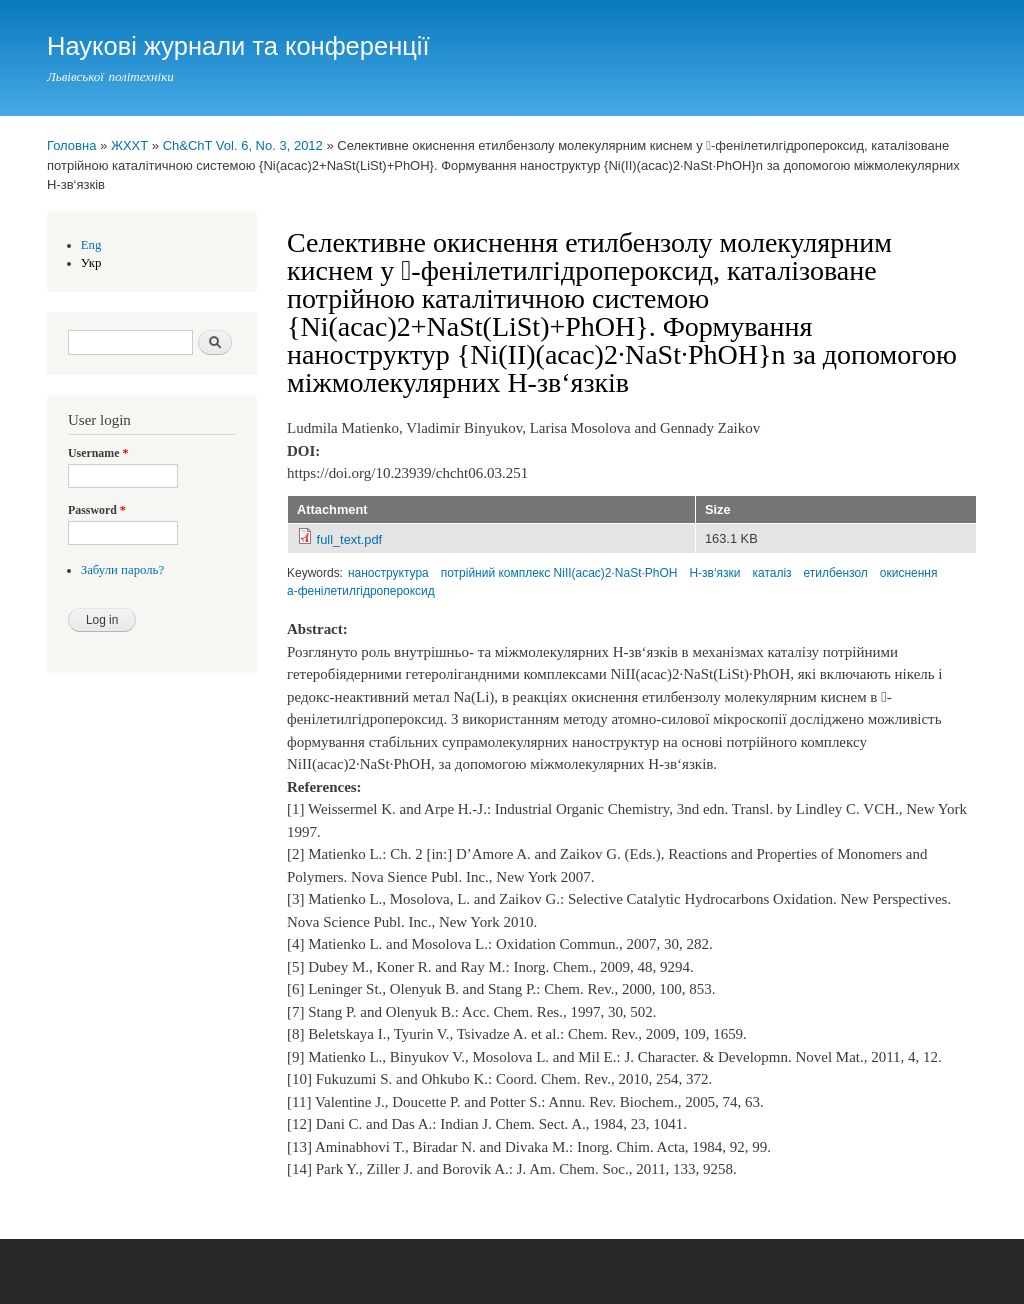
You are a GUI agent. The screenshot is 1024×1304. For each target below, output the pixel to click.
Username (98, 453)
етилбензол (836, 573)
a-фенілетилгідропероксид (361, 591)
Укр (91, 263)
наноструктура (388, 573)
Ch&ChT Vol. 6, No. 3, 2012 (243, 145)
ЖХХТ (129, 145)
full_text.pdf (350, 539)
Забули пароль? (122, 570)
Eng (91, 245)
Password (97, 510)
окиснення (909, 573)
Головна (71, 145)
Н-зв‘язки (714, 573)
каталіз (772, 573)
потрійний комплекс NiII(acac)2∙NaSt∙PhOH (559, 573)
